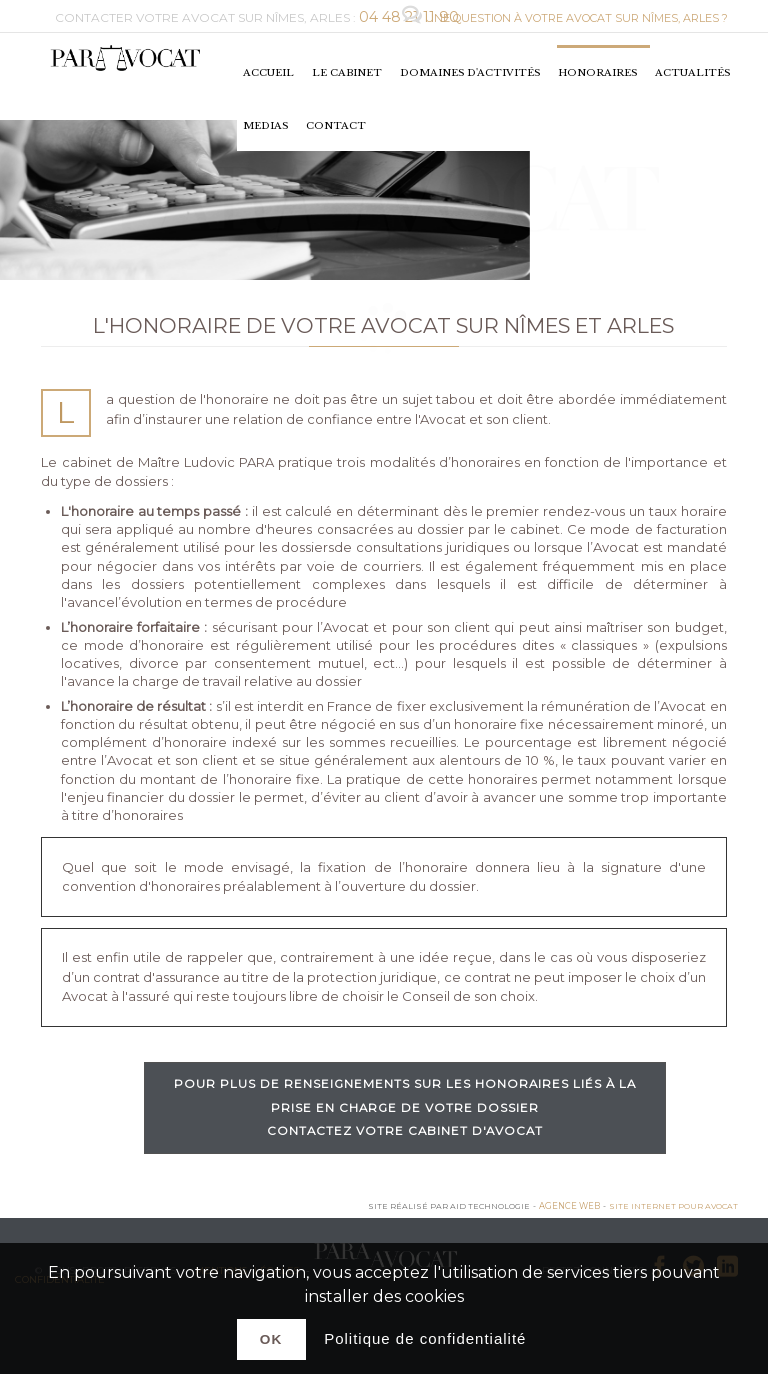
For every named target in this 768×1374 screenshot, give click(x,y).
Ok (271, 1339)
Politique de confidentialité (425, 1338)
